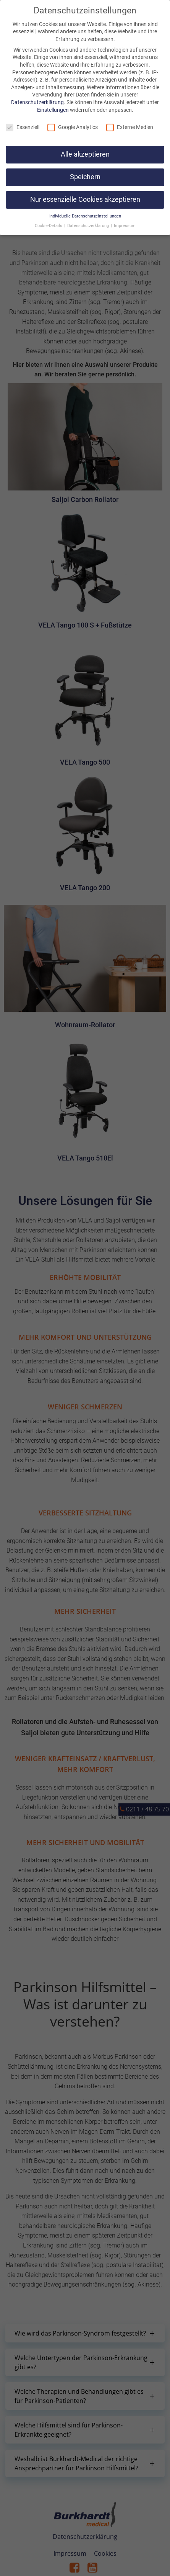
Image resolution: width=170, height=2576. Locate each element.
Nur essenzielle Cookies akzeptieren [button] (85, 199)
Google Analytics (72, 127)
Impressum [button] (125, 225)
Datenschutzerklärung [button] (88, 225)
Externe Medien (129, 127)
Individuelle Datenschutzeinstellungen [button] (85, 216)
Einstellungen (53, 110)
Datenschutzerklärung (37, 102)
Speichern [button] (85, 177)
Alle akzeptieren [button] (85, 154)
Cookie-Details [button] (49, 225)
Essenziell (22, 127)
